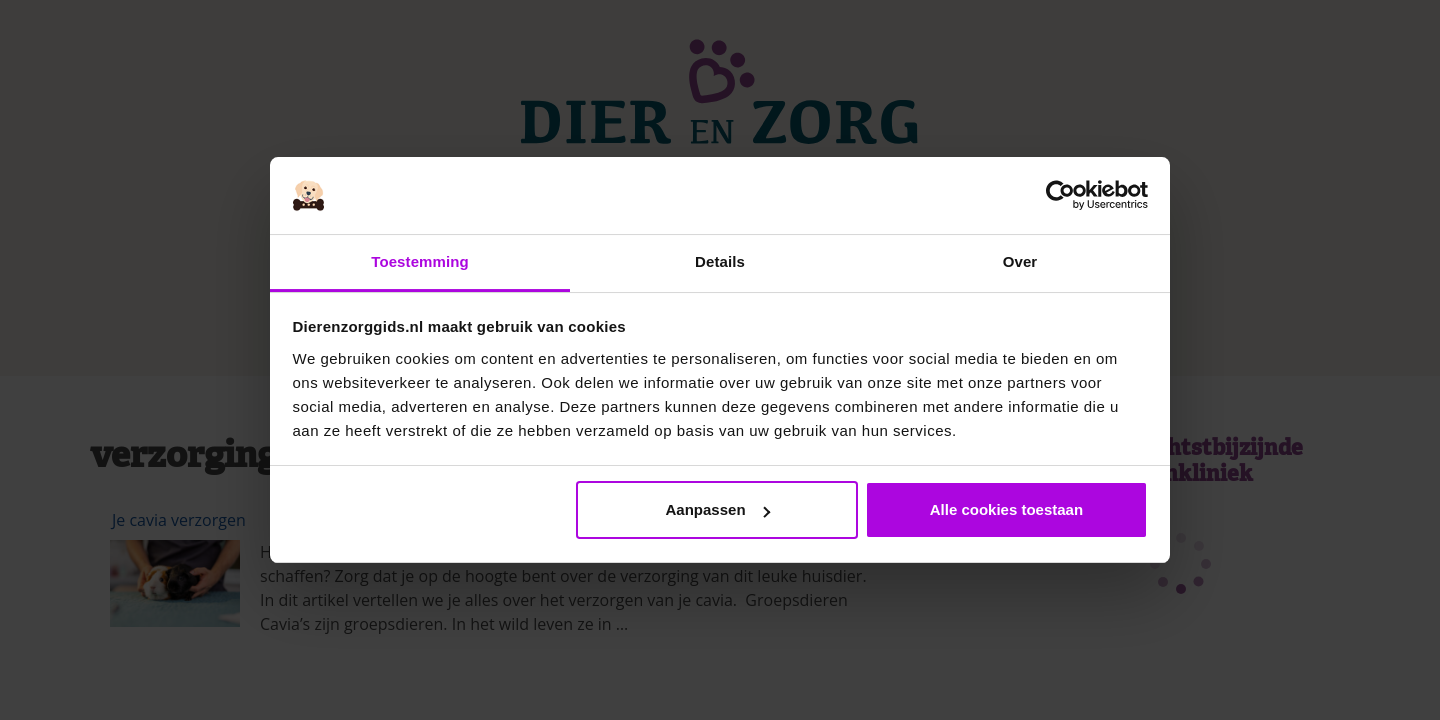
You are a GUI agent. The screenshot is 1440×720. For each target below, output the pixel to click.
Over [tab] (1020, 261)
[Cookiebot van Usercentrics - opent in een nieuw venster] (1060, 196)
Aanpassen (718, 509)
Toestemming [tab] (420, 261)
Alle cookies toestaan (1006, 509)
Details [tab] (720, 261)
